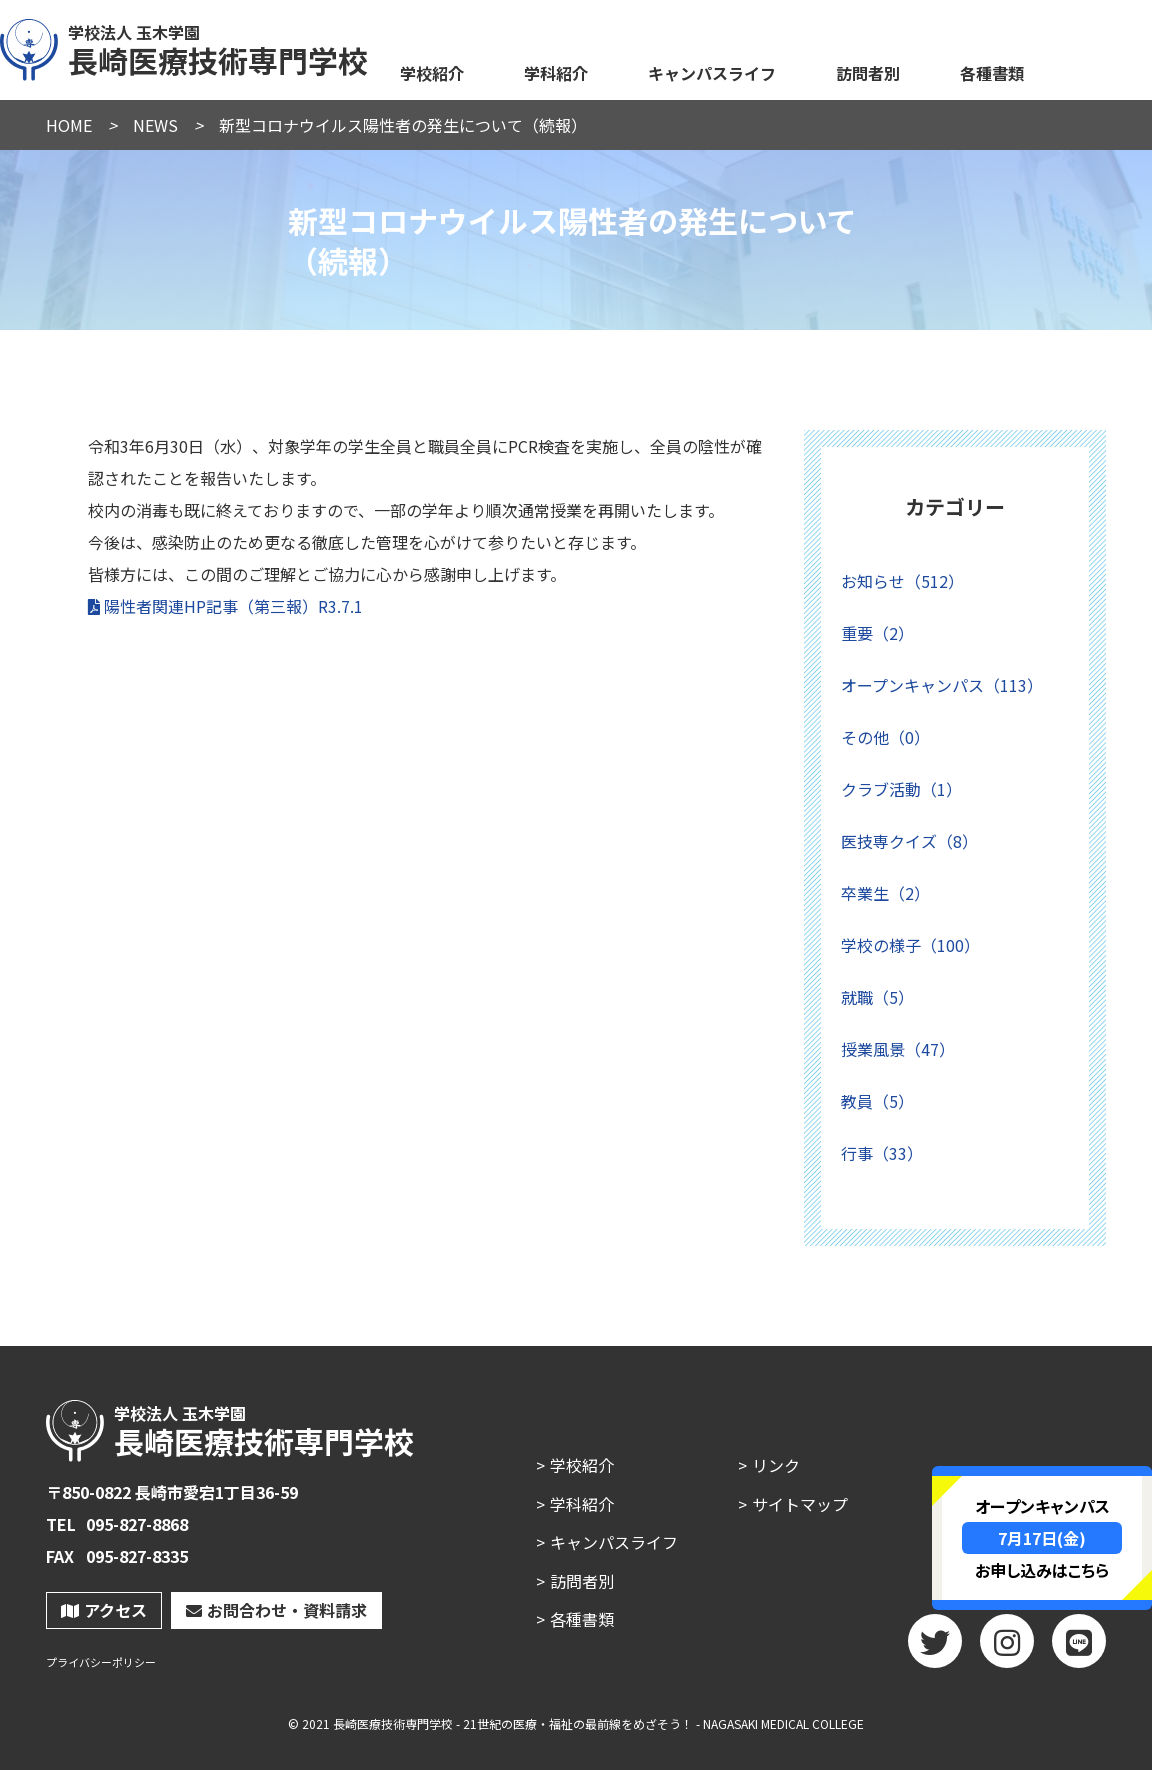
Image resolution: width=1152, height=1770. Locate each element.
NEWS (155, 125)
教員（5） (877, 1101)
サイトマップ (800, 1504)
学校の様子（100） (910, 945)
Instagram (1007, 1648)
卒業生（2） (885, 893)
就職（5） (877, 997)
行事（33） (882, 1153)
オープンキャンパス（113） (942, 685)
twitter (935, 1648)
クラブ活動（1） (901, 789)
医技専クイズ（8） (909, 841)
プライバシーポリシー (101, 1662)
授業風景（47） (898, 1049)
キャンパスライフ (712, 73)
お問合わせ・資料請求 (276, 1610)
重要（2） (877, 633)
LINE (1079, 1648)
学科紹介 (556, 73)
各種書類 (992, 73)
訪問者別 (868, 73)
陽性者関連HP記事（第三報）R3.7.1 (233, 606)
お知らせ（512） (902, 581)
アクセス (104, 1610)
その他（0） (885, 737)
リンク (776, 1465)
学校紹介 (432, 73)
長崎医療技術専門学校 (185, 47)
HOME (69, 125)
